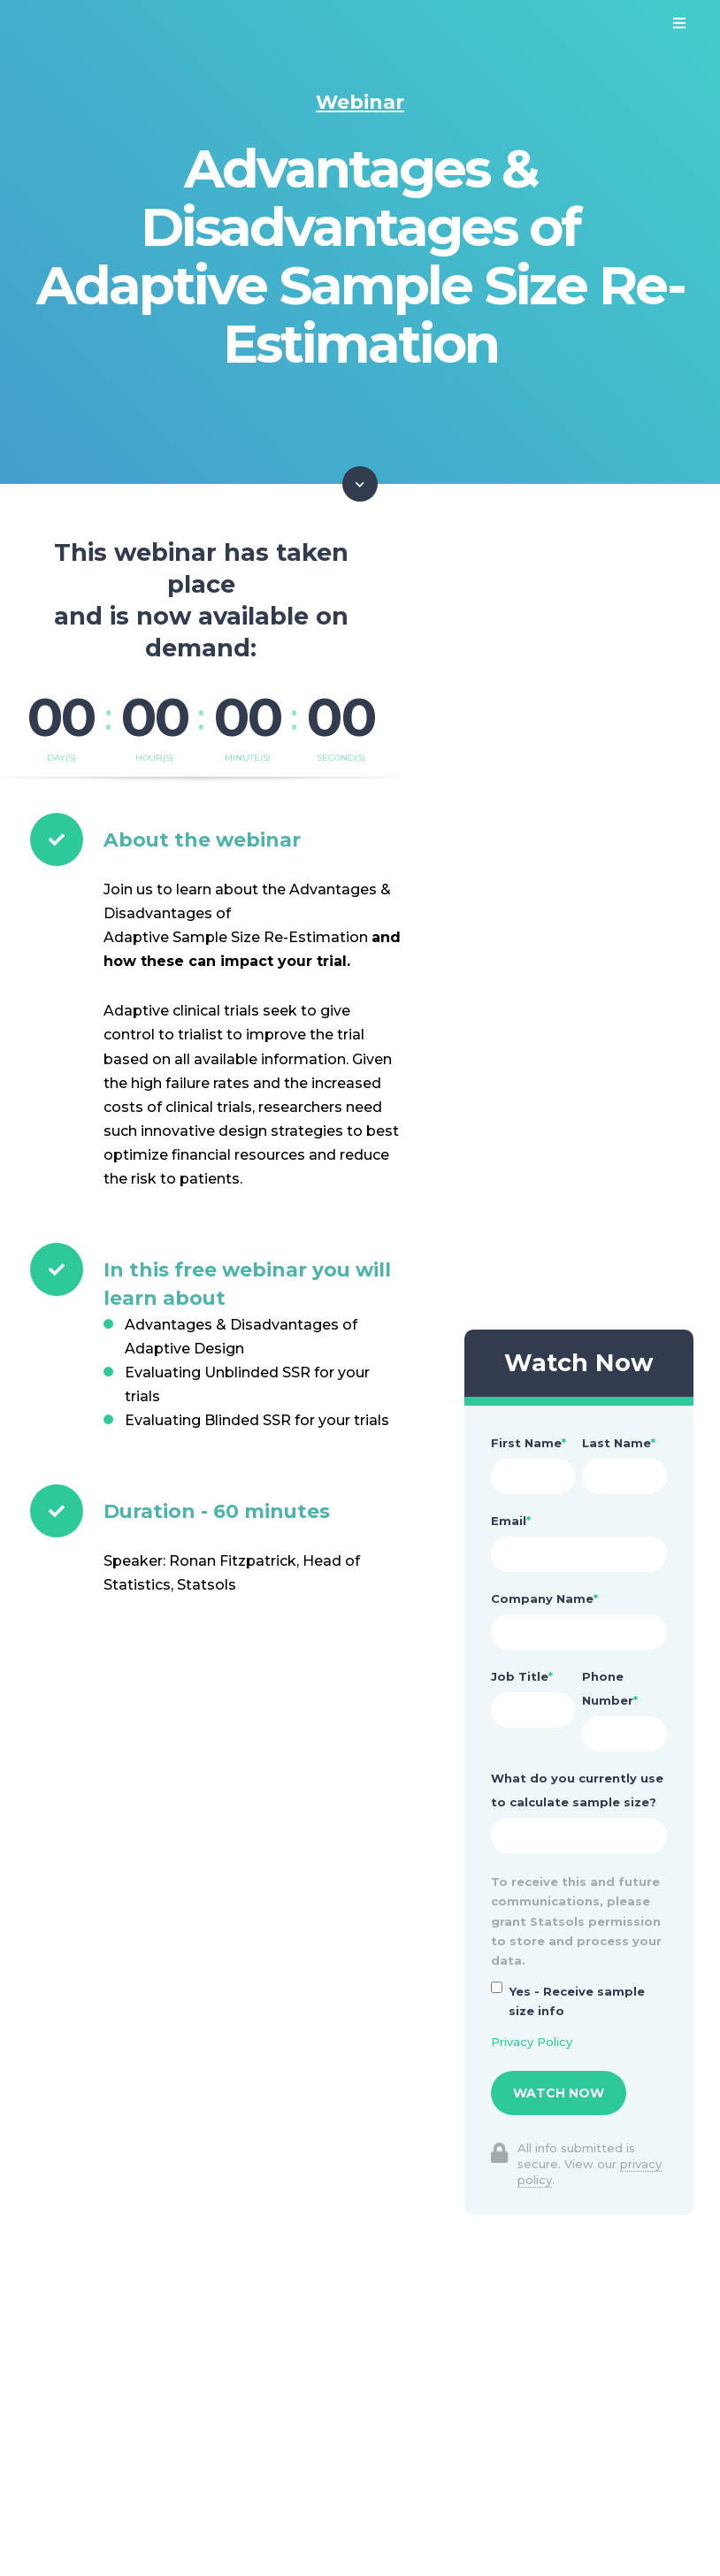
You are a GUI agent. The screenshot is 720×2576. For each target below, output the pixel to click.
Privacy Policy (531, 2042)
